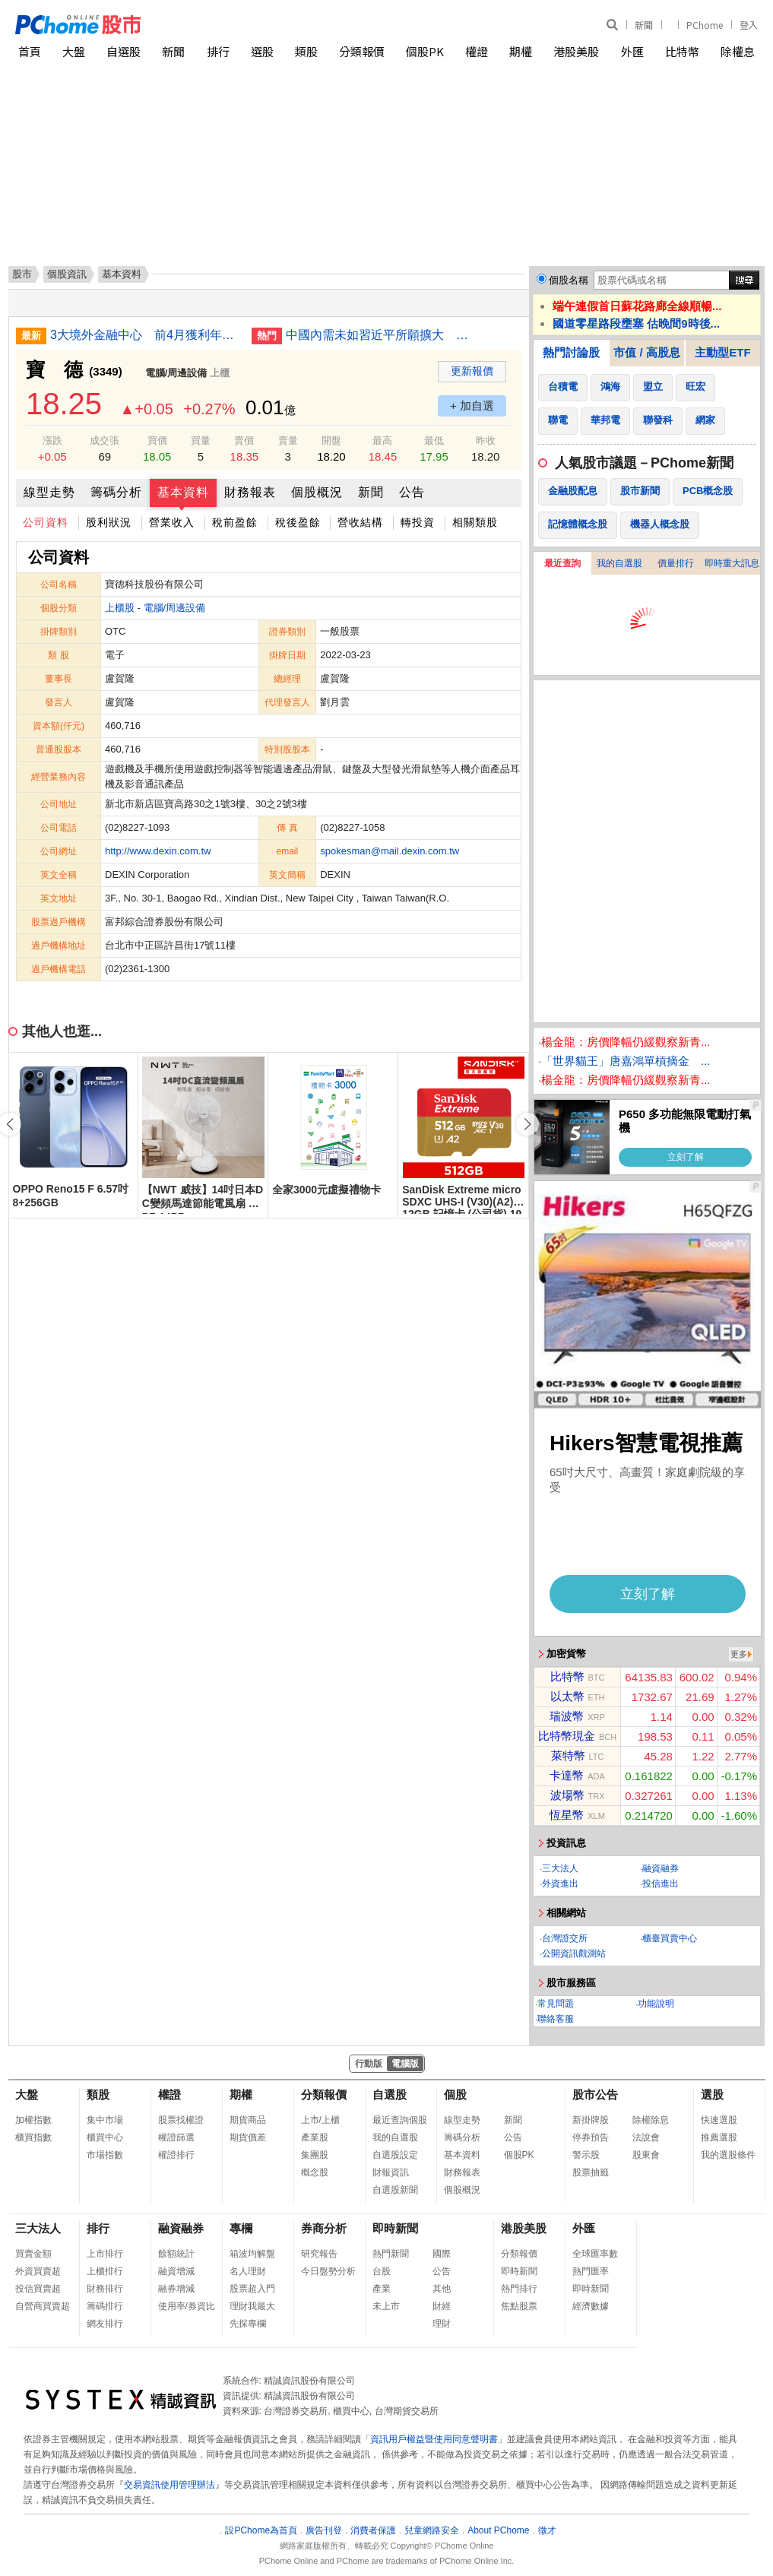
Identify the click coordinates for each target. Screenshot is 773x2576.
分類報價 (362, 51)
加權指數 (33, 2120)
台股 (381, 2271)
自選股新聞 (395, 2190)
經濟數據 (590, 2306)
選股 (262, 51)
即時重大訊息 (732, 563)
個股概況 (317, 492)
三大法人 (560, 1868)
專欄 (241, 2228)
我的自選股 (619, 563)
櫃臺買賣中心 (669, 1938)
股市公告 (595, 2094)
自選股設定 (395, 2155)
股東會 (646, 2155)
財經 (441, 2306)
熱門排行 (519, 2288)
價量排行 (675, 563)
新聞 (644, 24)
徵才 (547, 2530)
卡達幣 (567, 1775)
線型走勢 (49, 492)
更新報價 (472, 371)
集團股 (314, 2155)
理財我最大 (252, 2306)
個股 (455, 2094)
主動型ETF (722, 352)
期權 (520, 51)
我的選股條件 (728, 2155)
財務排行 (105, 2288)
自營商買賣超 (42, 2306)
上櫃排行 (105, 2271)
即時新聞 (395, 2228)
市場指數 (105, 2155)
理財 (441, 2323)
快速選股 (719, 2120)
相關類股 (475, 522)
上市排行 (105, 2253)
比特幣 (682, 51)
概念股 (314, 2172)
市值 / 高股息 (646, 352)
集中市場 (105, 2120)
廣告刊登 (324, 2530)
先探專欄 (248, 2323)
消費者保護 (373, 2530)
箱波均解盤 (252, 2253)
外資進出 (560, 1883)
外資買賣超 (38, 2271)
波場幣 (567, 1795)
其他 (441, 2288)
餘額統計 (176, 2253)
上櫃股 (120, 607)
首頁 (29, 51)
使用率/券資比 (186, 2306)
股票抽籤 (590, 2172)
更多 (738, 1654)
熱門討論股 (571, 352)
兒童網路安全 (431, 2530)
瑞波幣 (567, 1715)
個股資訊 (67, 274)
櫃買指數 (33, 2137)
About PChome (498, 2530)
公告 (412, 492)
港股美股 (576, 51)
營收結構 (360, 522)
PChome (704, 24)
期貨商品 (248, 2120)
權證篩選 (176, 2137)
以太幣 (567, 1696)
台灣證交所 (565, 1938)
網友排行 (105, 2323)
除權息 (738, 51)
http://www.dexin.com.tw (158, 851)
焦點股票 (519, 2306)
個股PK (425, 51)
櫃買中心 (105, 2137)
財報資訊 (390, 2172)
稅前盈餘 (235, 522)
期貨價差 (248, 2137)
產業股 (314, 2137)
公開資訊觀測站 (574, 1953)
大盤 (73, 51)
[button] (527, 1124)
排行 (218, 51)
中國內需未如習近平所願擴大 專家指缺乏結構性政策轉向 (381, 334)
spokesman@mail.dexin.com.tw (389, 851)
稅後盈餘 (298, 522)
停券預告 (590, 2137)
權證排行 (176, 2155)
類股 (306, 51)
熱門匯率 (590, 2271)
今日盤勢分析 (328, 2271)
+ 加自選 (472, 405)
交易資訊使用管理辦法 (169, 2484)
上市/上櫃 (320, 2120)
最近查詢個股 (399, 2120)
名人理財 (248, 2271)
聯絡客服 (555, 2019)
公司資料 (45, 522)
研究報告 (319, 2253)
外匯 (632, 51)
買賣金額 (33, 2253)
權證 (476, 51)
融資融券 (660, 1868)
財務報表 (250, 492)
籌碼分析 (116, 492)
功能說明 (656, 2003)
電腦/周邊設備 (176, 373)
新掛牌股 (590, 2120)
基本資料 (183, 492)
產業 (381, 2288)
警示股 (586, 2155)
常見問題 (555, 2003)
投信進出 (660, 1883)
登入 (749, 24)
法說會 (646, 2137)
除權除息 (650, 2120)
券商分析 (324, 2228)
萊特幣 (568, 1755)
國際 (441, 2253)
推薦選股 (719, 2137)
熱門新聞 (390, 2253)
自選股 (123, 51)
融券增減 (176, 2288)
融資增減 (176, 2271)
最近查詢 (562, 563)
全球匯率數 (595, 2253)
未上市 (386, 2306)
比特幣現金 (566, 1735)
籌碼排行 (105, 2306)
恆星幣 (567, 1814)
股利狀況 (108, 522)
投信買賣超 (38, 2288)
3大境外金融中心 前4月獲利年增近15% (145, 334)
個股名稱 (568, 280)
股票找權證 (181, 2120)
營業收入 (172, 522)
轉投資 (418, 522)
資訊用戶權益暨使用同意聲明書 (434, 2439)
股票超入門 (252, 2288)
